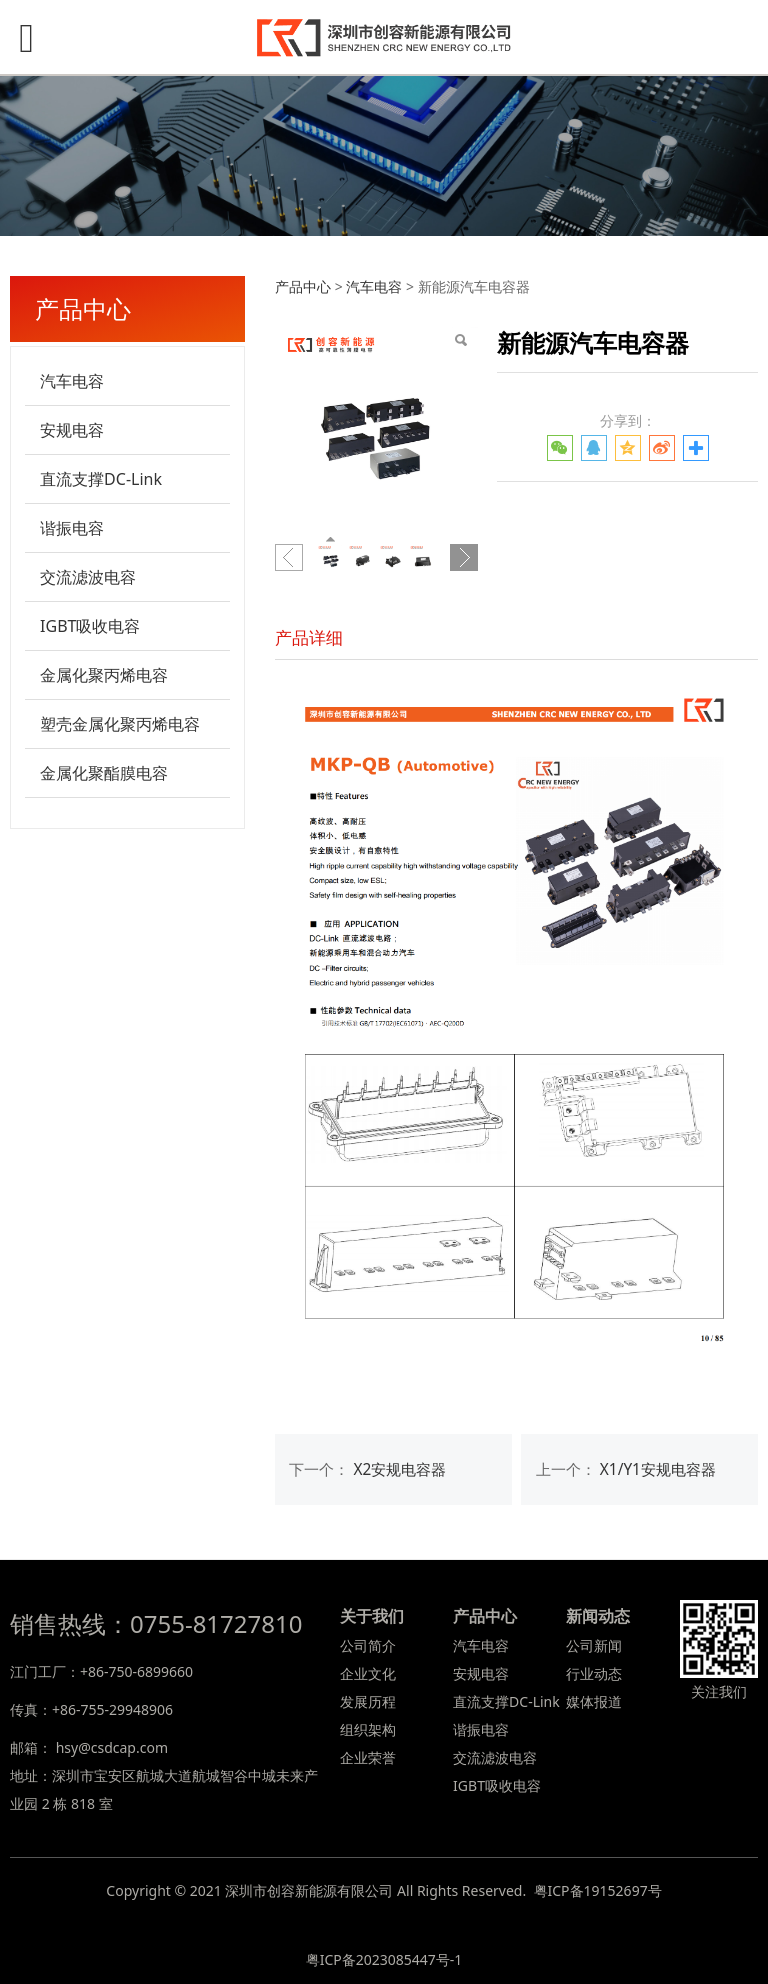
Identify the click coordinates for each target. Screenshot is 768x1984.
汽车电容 (72, 381)
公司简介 (368, 1645)
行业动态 (594, 1673)
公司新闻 (594, 1645)
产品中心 (303, 286)
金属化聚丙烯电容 (104, 675)
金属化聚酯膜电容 (104, 773)
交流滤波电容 (88, 577)
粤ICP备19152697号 (598, 1890)
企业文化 (368, 1673)
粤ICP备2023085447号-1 (384, 1959)
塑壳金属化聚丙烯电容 (120, 724)
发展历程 (368, 1701)
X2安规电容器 (400, 1469)
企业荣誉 (368, 1757)
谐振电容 (72, 528)
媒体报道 (594, 1701)
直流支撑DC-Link (101, 479)
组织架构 (368, 1729)
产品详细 (309, 637)
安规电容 (72, 430)
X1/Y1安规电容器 (658, 1469)
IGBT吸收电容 (90, 626)
